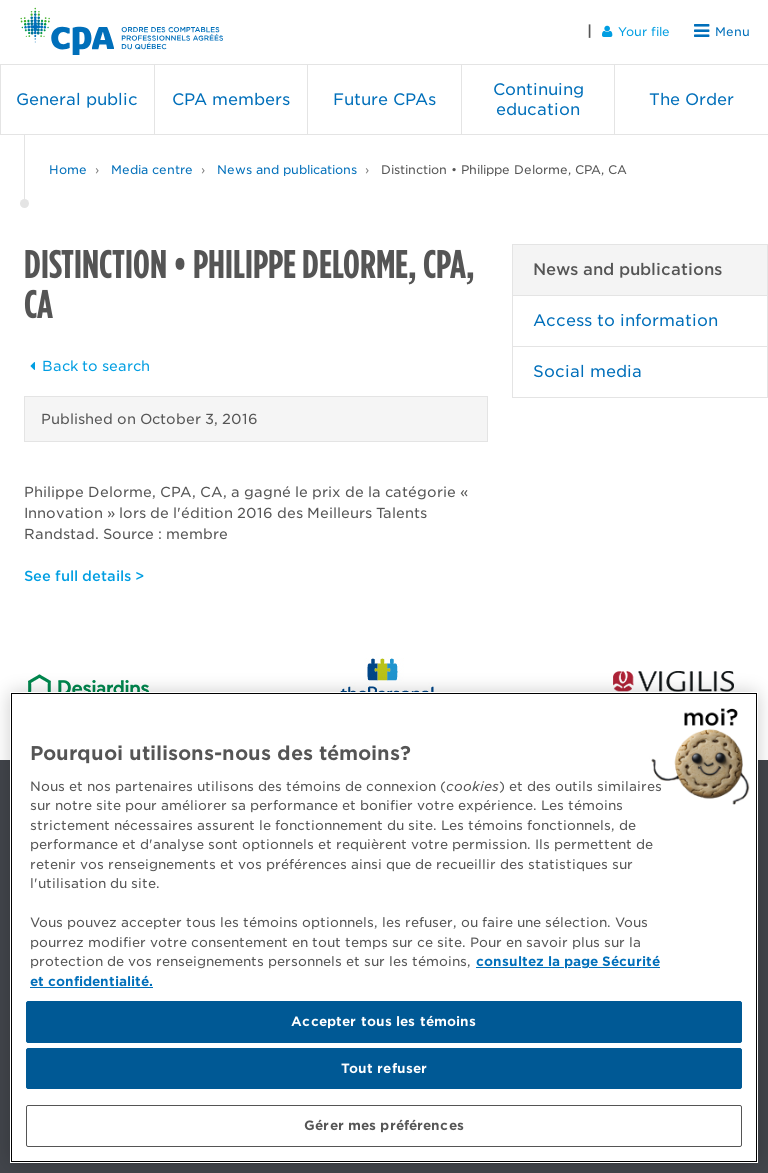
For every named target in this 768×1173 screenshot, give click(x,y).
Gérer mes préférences (384, 1125)
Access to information (625, 320)
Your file (636, 31)
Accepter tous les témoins (383, 1021)
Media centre (152, 169)
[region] (384, 927)
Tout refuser (384, 1068)
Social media (587, 371)
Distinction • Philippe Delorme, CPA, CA (504, 169)
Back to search (87, 366)
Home (68, 169)
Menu (722, 31)
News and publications (287, 169)
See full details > (84, 576)
